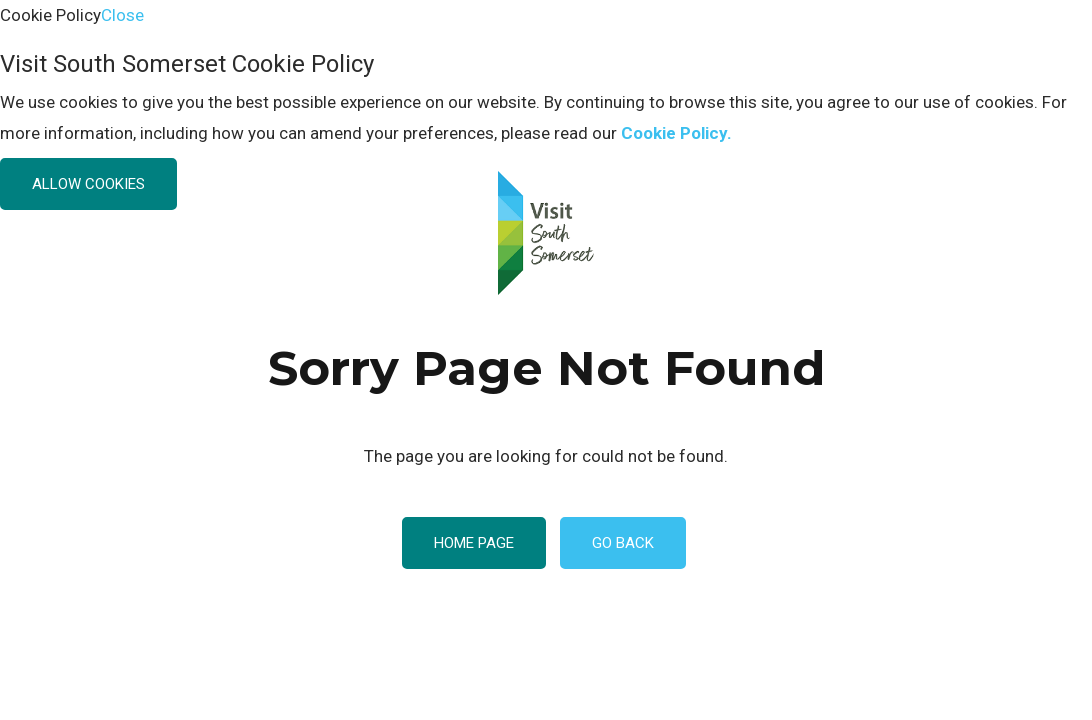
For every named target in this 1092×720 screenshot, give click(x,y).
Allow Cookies (88, 184)
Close (122, 15)
